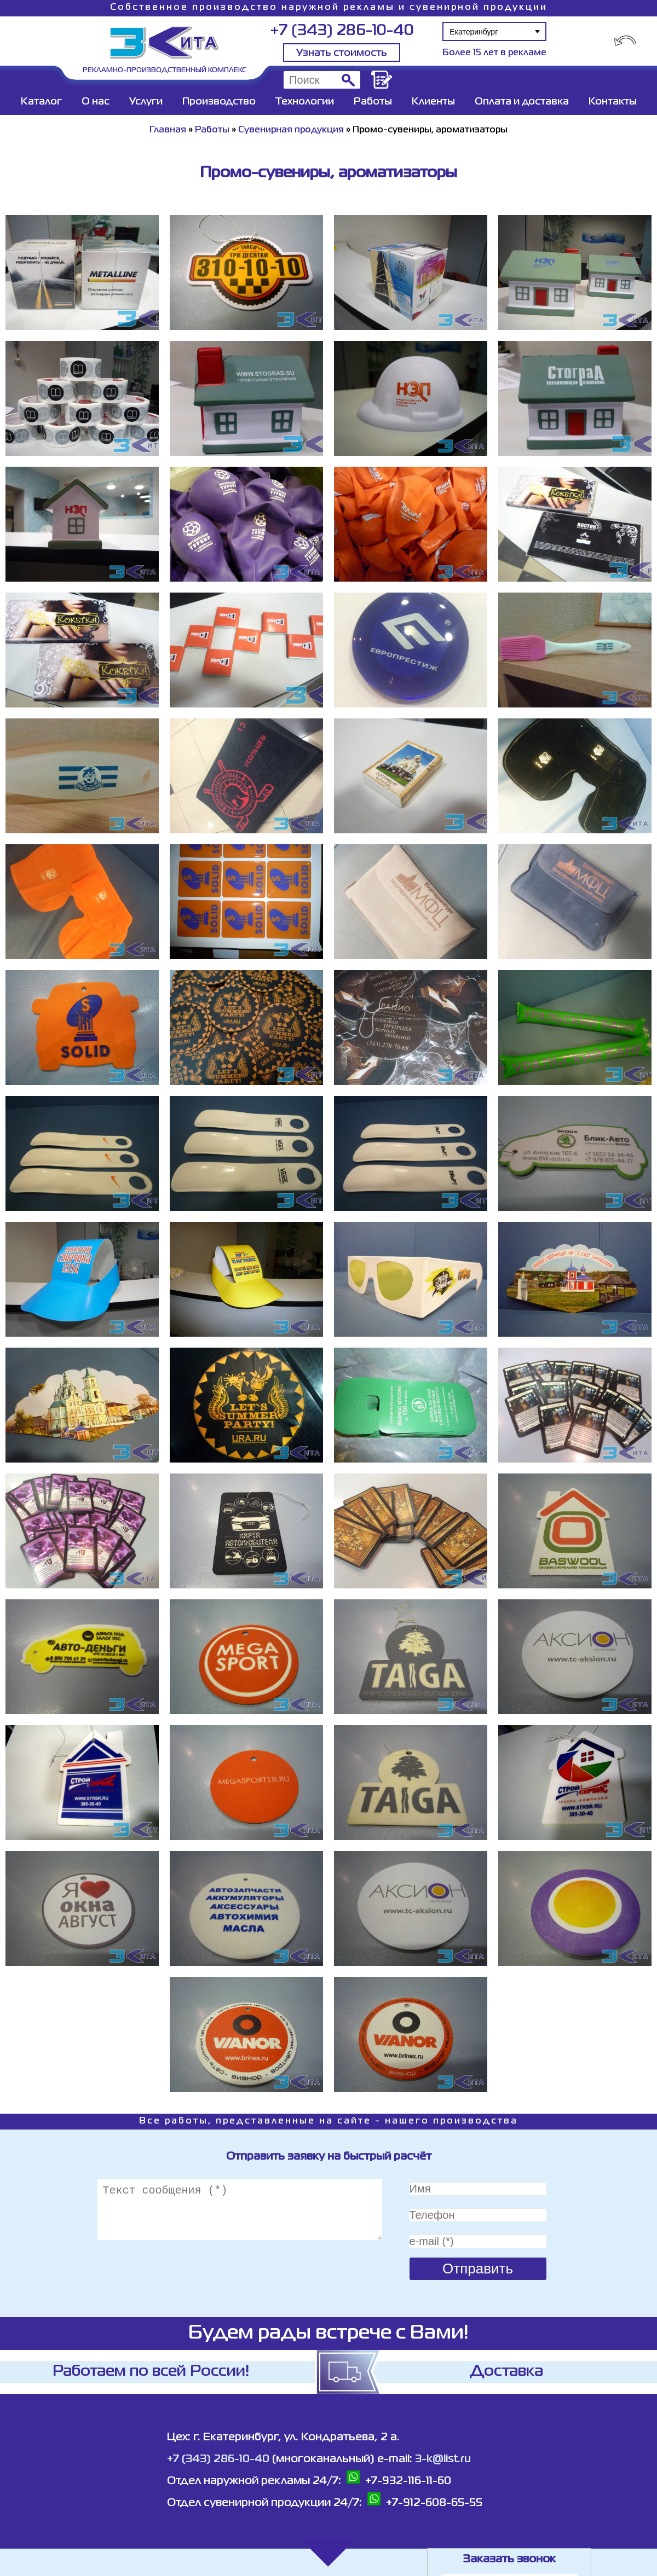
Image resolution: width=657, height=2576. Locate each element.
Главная (167, 130)
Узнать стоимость (341, 53)
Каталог (41, 101)
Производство (219, 101)
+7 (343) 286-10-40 (342, 31)
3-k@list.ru (443, 2459)
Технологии (304, 101)
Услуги (146, 101)
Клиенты (433, 101)
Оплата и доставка (522, 101)
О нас (96, 101)
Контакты (613, 101)
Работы (373, 101)
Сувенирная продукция (291, 130)
